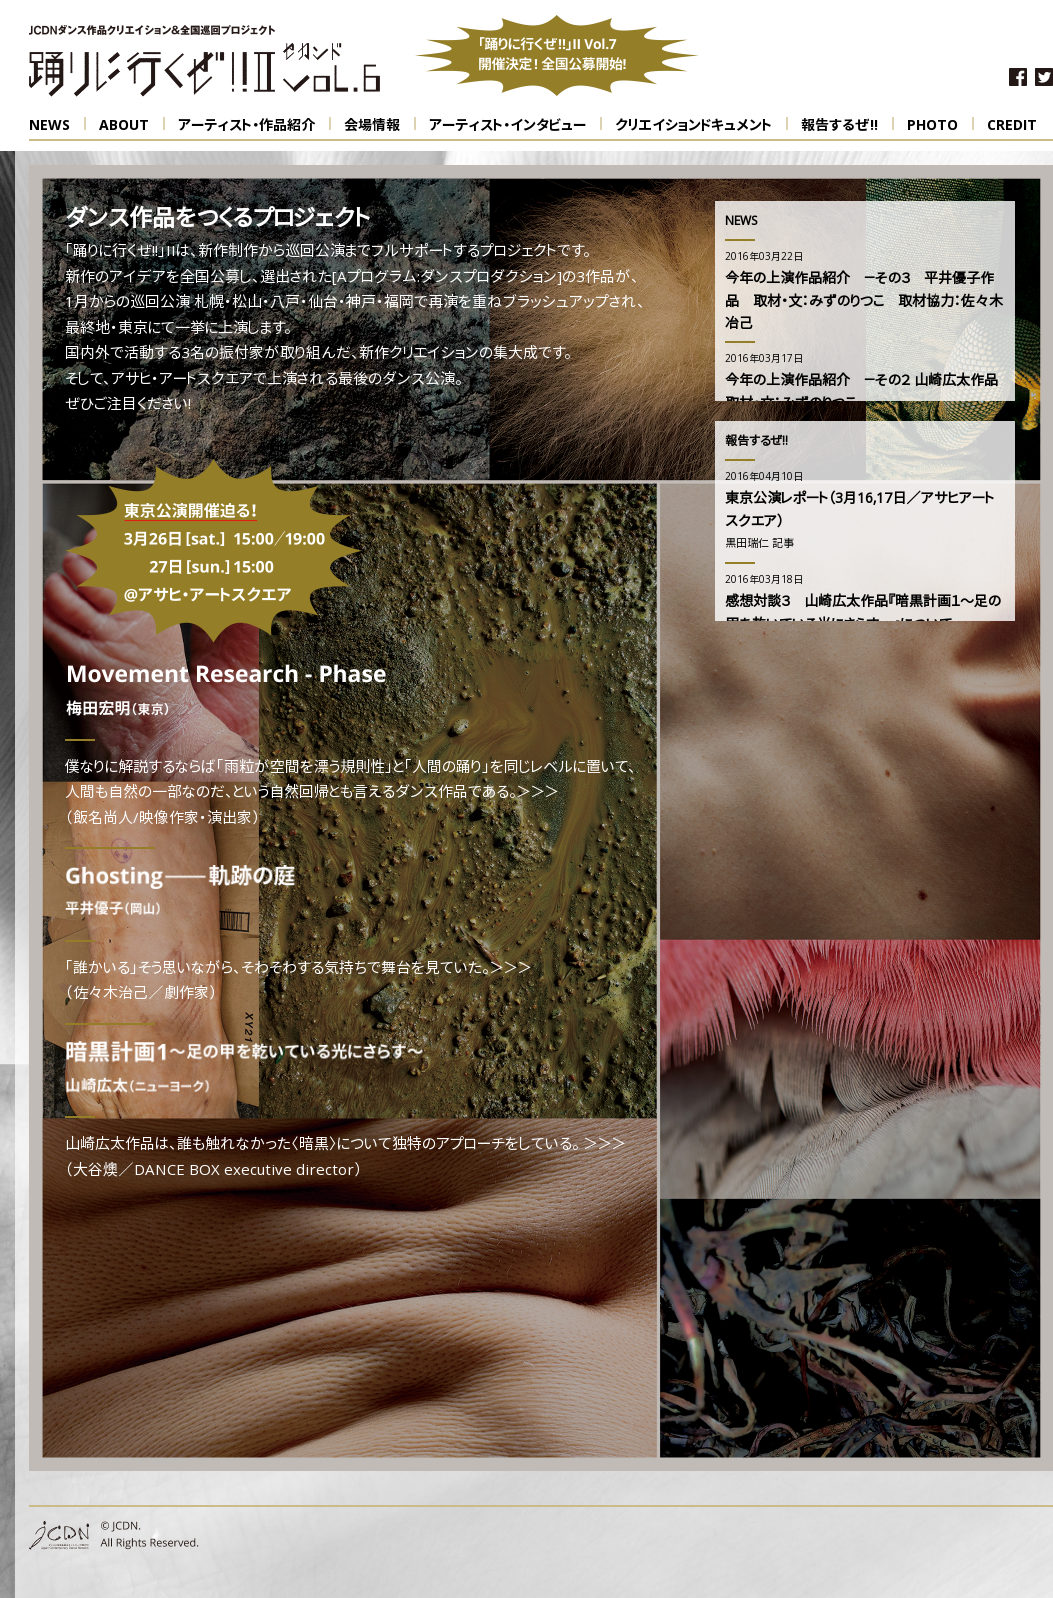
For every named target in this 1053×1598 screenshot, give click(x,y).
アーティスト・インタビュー (515, 125)
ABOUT (132, 125)
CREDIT (1012, 126)
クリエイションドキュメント (701, 125)
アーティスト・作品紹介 (254, 125)
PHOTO (940, 125)
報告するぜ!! (847, 125)
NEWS (57, 125)
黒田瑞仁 (747, 544)
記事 (783, 544)
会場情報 (380, 125)
